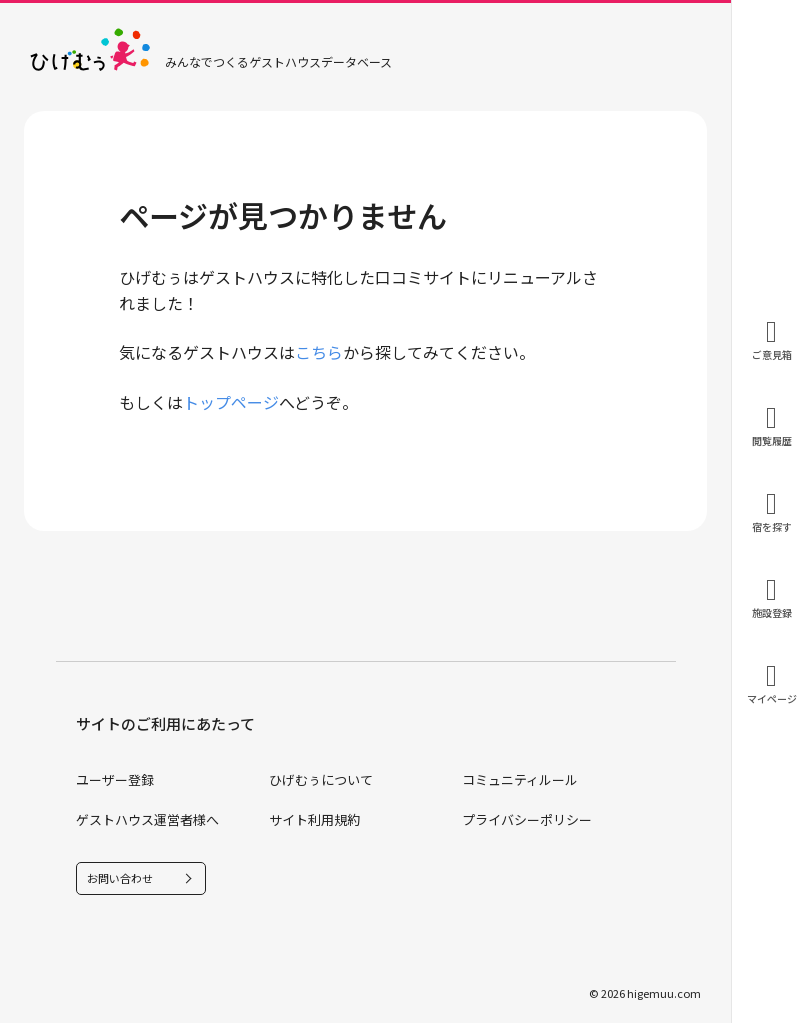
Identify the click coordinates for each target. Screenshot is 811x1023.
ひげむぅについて (321, 779)
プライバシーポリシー (527, 819)
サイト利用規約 (314, 819)
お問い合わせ (120, 878)
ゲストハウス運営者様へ (147, 819)
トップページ (231, 402)
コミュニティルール (520, 779)
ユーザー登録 (115, 779)
